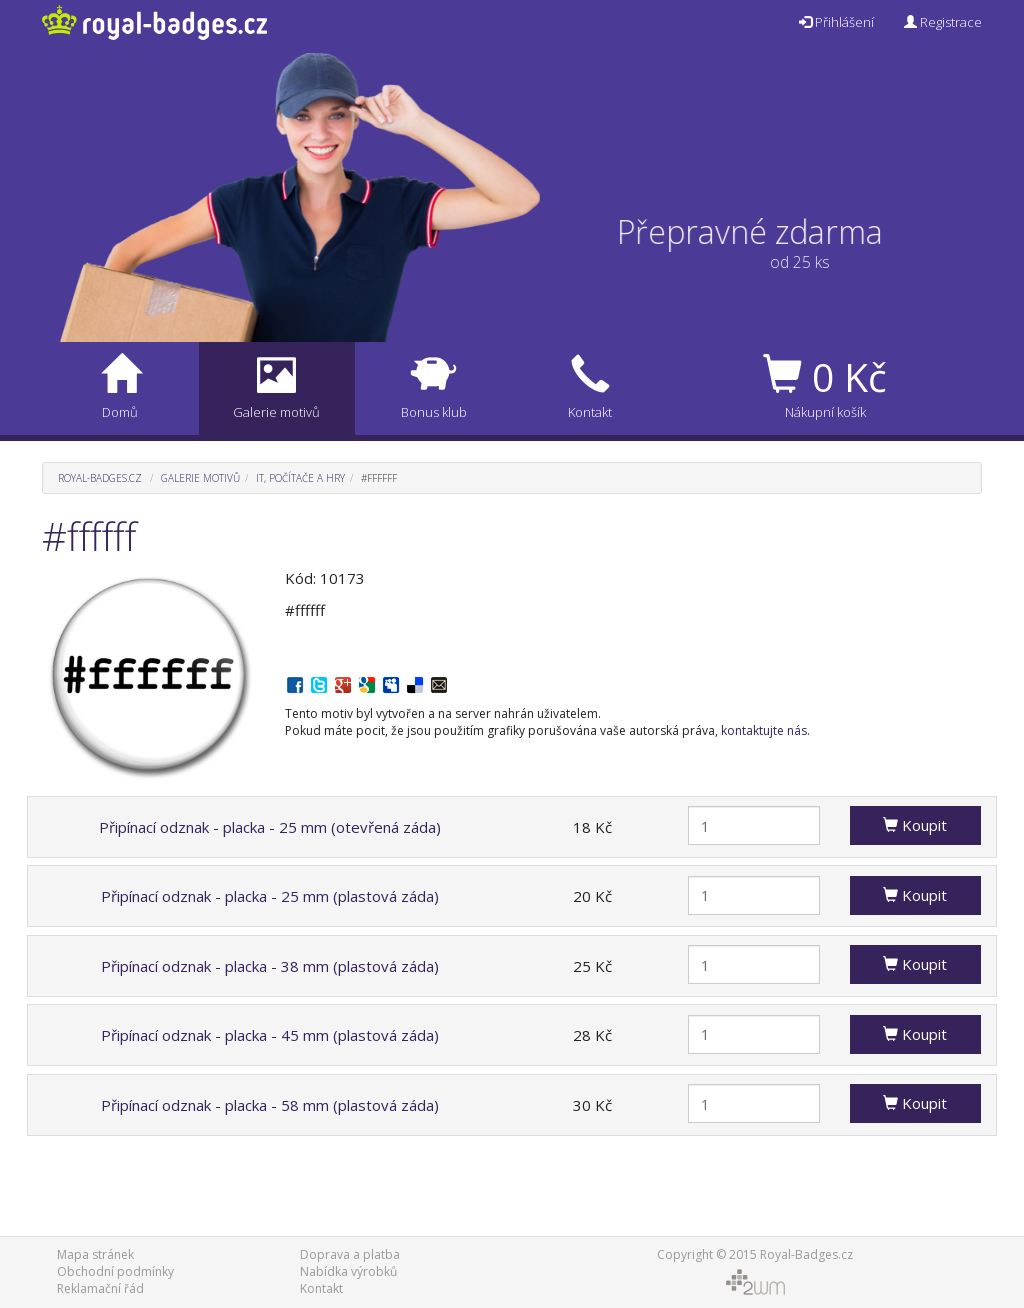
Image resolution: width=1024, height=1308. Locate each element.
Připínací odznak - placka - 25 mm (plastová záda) (270, 896)
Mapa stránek (95, 1254)
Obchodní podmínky (115, 1271)
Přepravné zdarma (766, 231)
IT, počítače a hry (300, 478)
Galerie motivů (200, 478)
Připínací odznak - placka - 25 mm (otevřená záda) (270, 827)
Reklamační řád (100, 1288)
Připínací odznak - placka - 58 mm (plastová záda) (270, 1105)
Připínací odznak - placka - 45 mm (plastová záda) (270, 1035)
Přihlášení (836, 22)
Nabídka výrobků (348, 1271)
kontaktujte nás (764, 730)
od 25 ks (784, 262)
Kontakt (321, 1288)
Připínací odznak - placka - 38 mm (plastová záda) (270, 966)
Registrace (943, 22)
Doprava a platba (350, 1254)
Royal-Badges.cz (100, 478)
